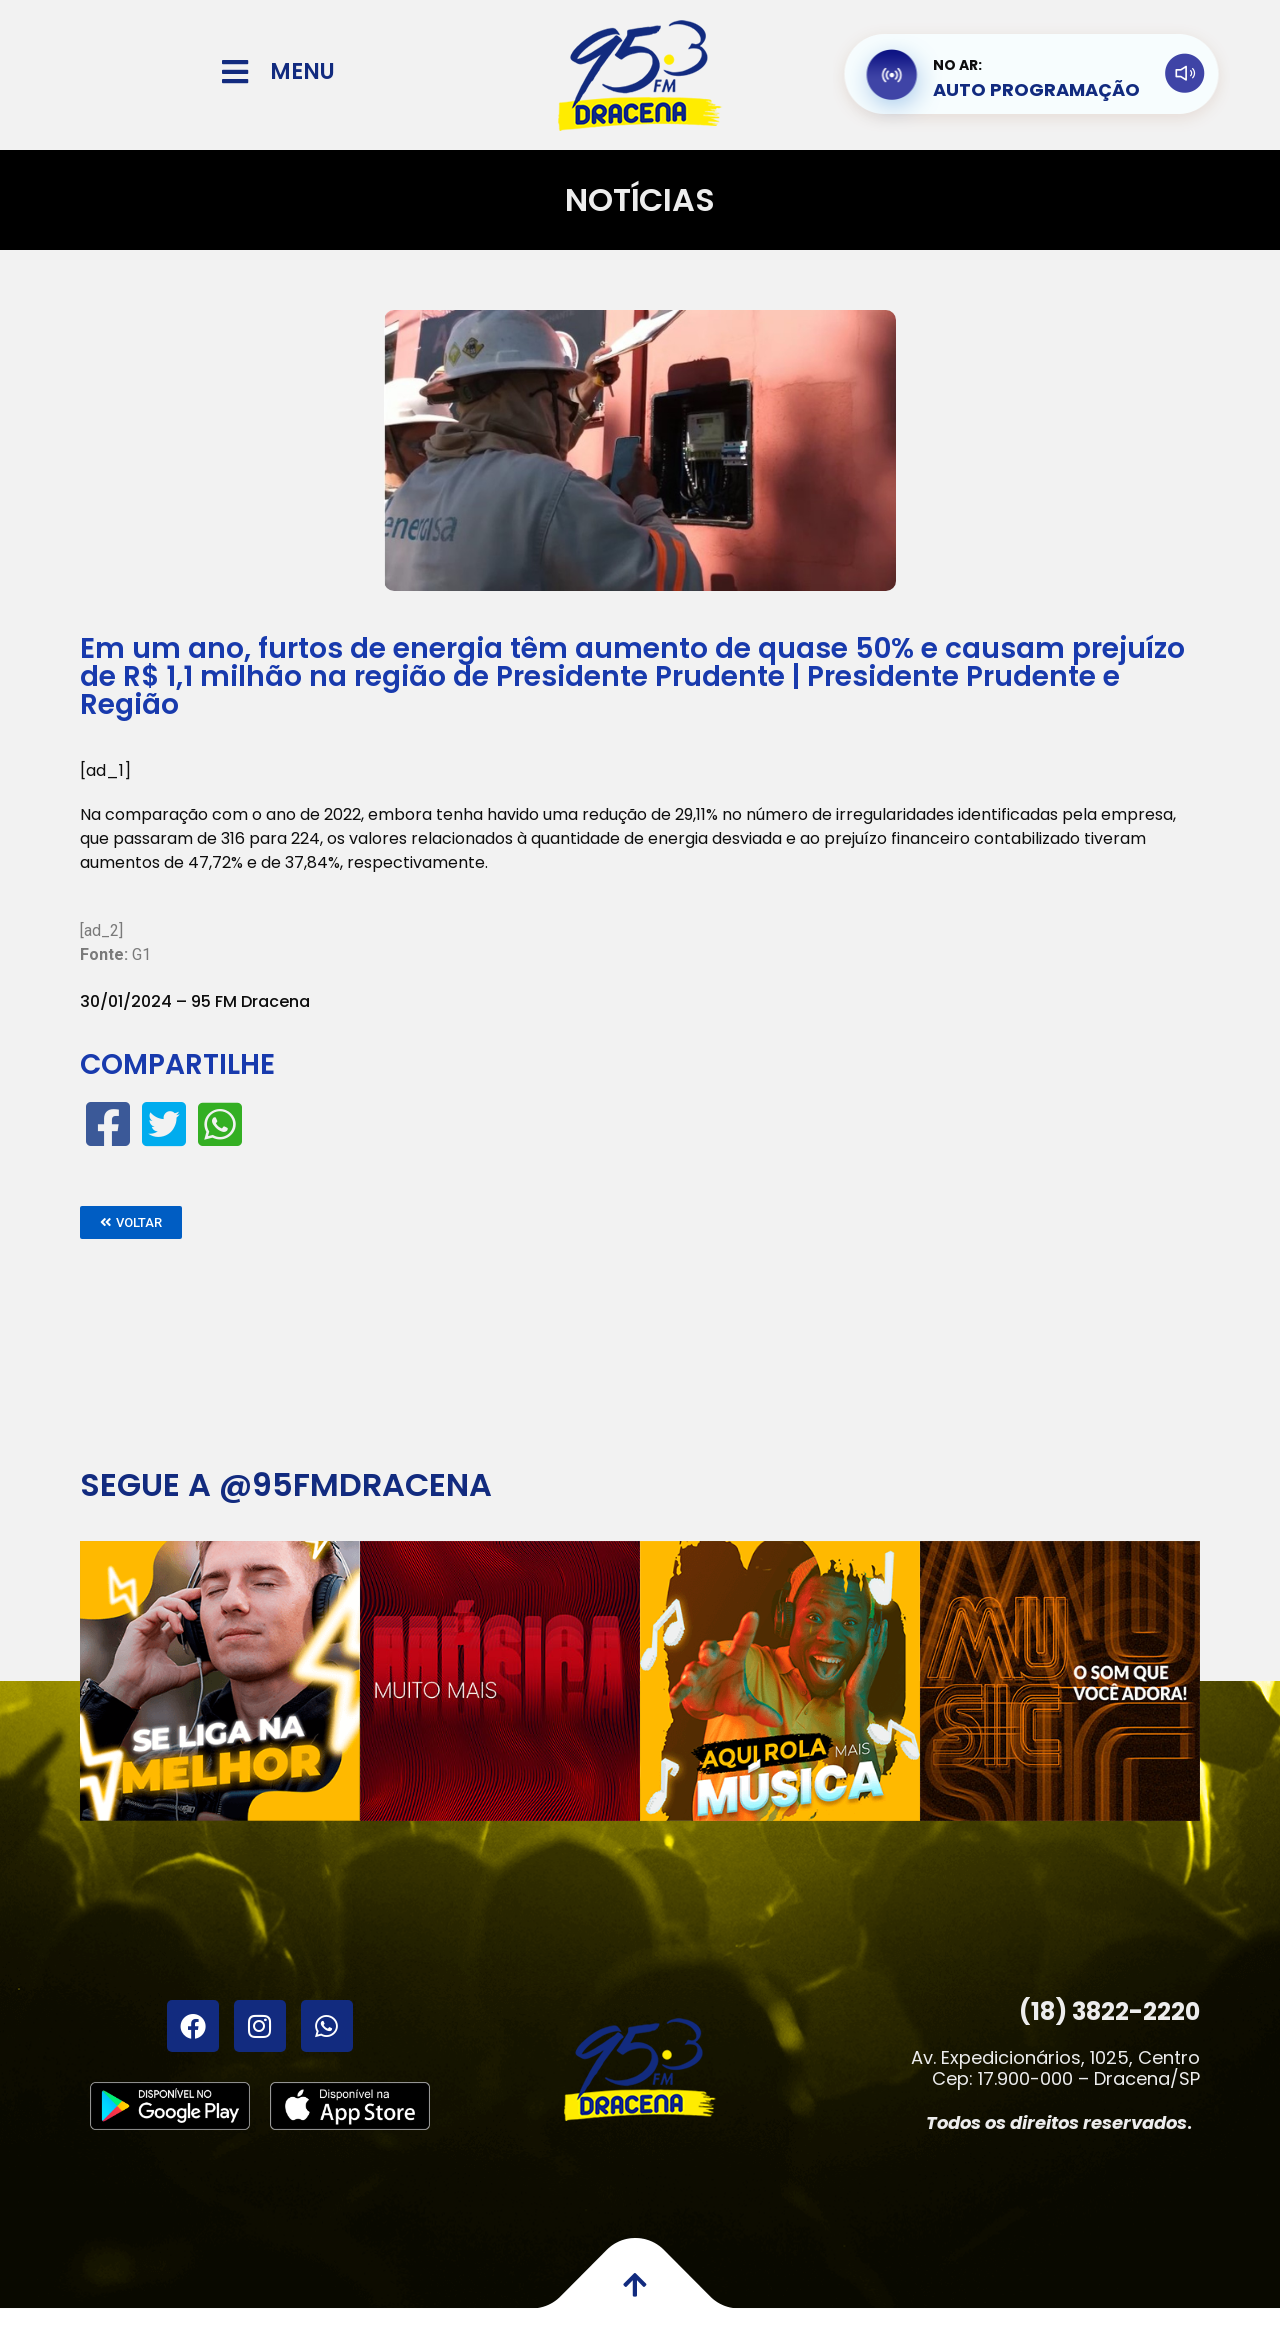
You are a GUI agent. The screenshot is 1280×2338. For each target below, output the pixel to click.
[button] (131, 1222)
